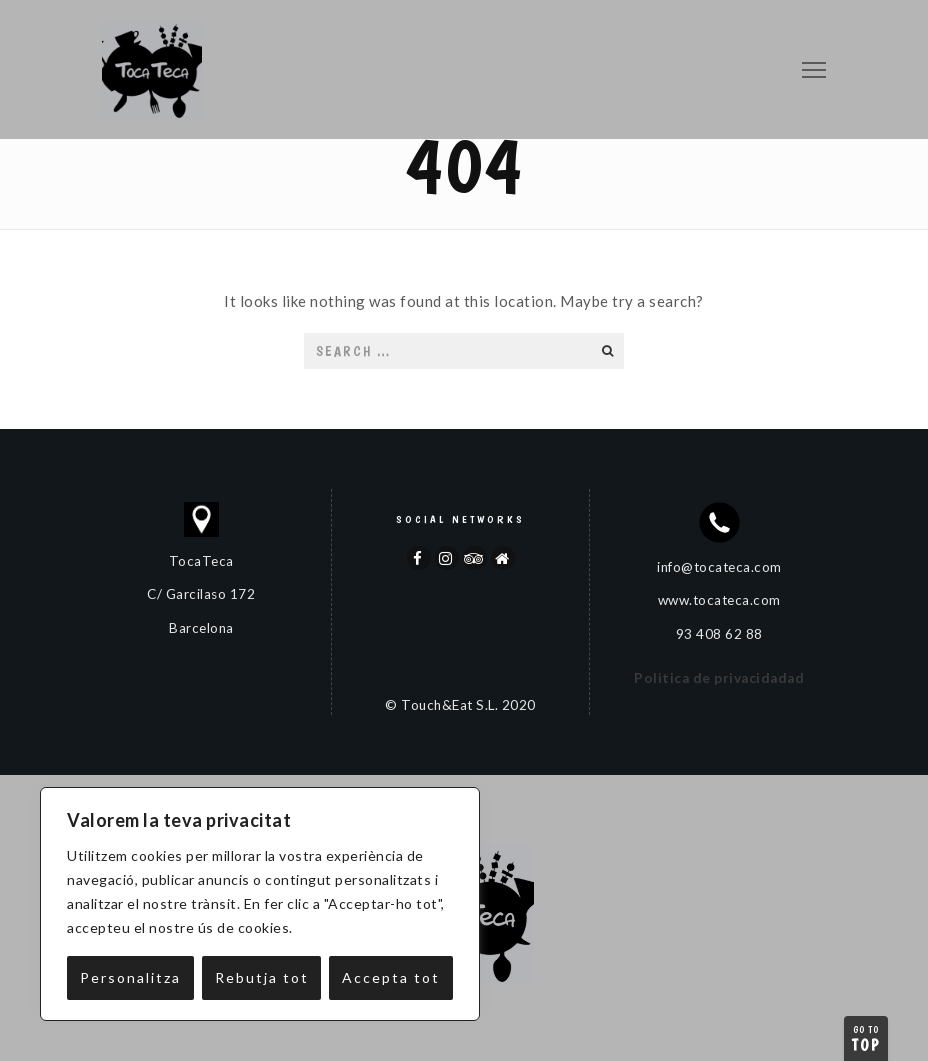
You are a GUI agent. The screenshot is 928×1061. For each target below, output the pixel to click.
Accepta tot (391, 977)
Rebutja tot (262, 977)
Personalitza (130, 977)
